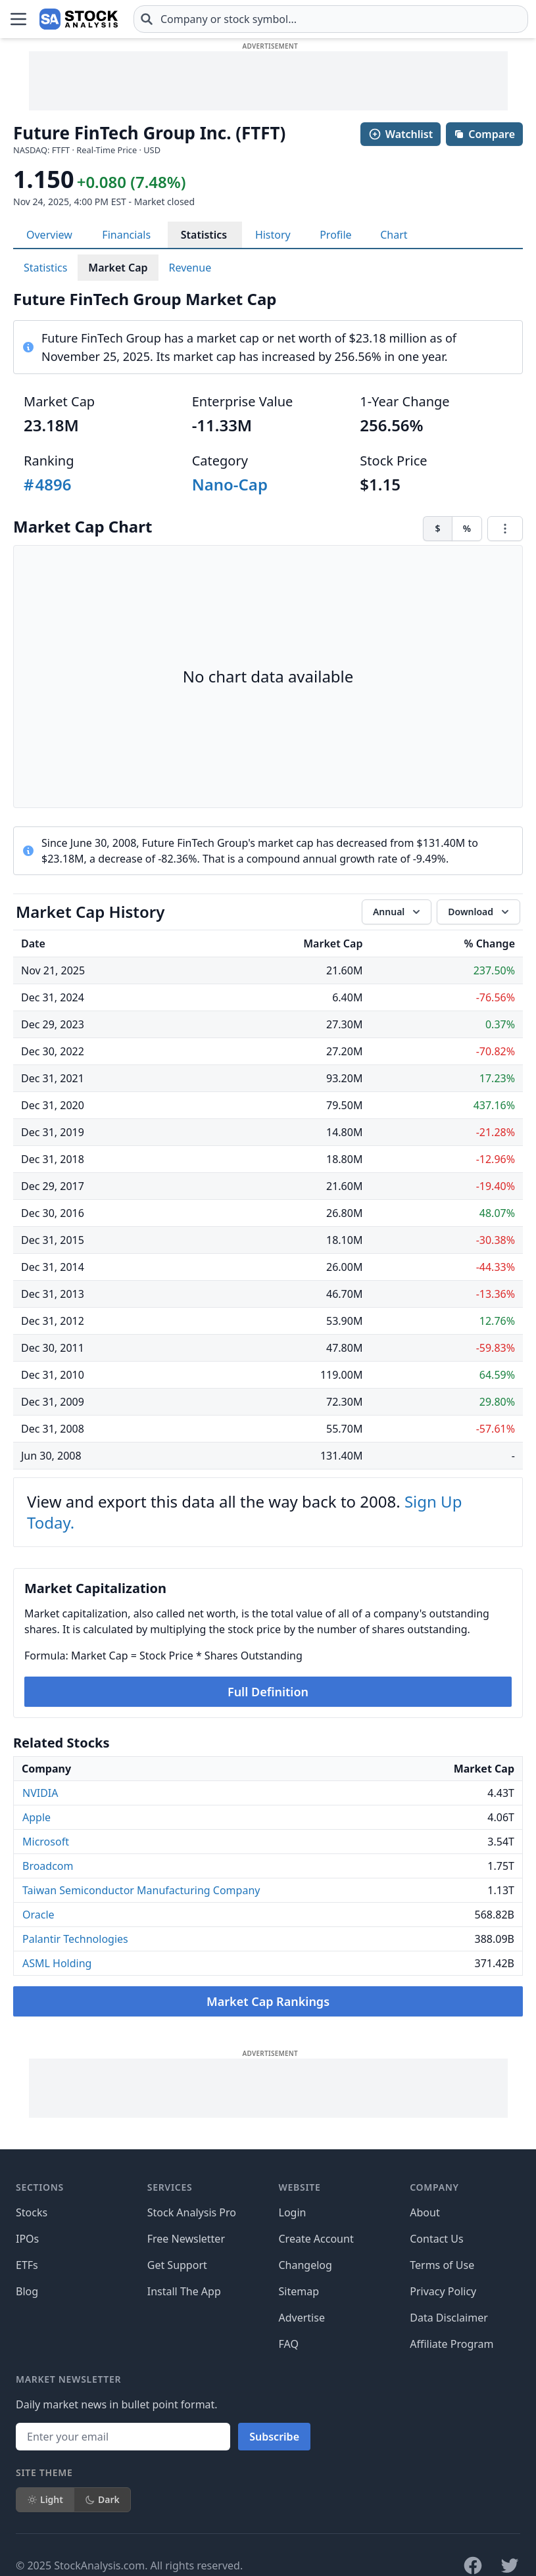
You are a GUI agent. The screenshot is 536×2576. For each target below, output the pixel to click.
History (273, 234)
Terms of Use (442, 2265)
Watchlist (400, 134)
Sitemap (299, 2291)
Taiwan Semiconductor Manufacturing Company (141, 1890)
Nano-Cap (230, 484)
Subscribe (274, 2436)
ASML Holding (56, 1963)
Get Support (177, 2265)
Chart (393, 234)
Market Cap (117, 267)
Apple (36, 1817)
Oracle (38, 1914)
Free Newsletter (186, 2238)
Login (292, 2212)
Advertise (302, 2317)
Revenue (190, 267)
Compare (484, 134)
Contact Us (436, 2238)
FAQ (289, 2344)
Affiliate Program (451, 2344)
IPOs (27, 2238)
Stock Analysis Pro (191, 2212)
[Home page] (78, 19)
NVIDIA (40, 1793)
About (424, 2212)
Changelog (305, 2265)
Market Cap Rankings (268, 2001)
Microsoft (45, 1841)
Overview (49, 234)
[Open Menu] (18, 19)
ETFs (27, 2265)
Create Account (316, 2238)
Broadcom (48, 1866)
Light (45, 2499)
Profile (335, 234)
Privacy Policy (443, 2291)
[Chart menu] (505, 528)
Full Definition (268, 1692)
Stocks (31, 2212)
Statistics (204, 234)
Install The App (184, 2291)
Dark (102, 2499)
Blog (27, 2291)
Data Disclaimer (449, 2317)
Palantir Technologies (75, 1939)
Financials (126, 234)
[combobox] (331, 19)
